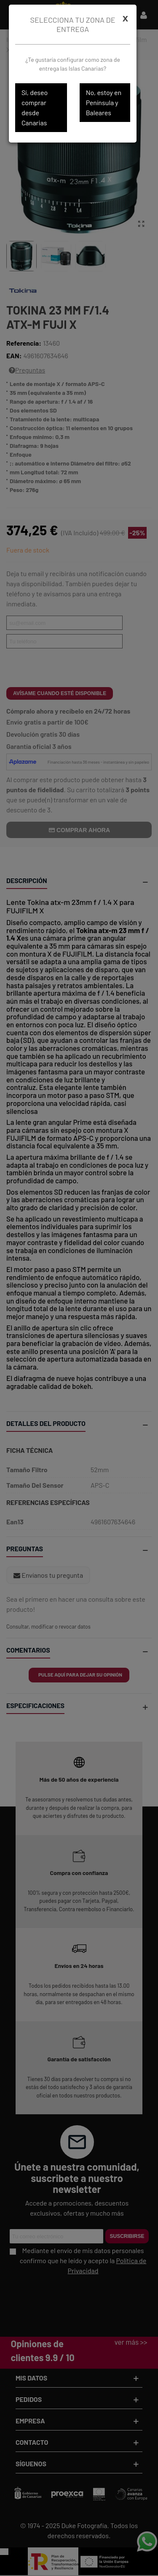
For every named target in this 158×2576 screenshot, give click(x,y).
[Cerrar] (125, 18)
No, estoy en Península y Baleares (104, 102)
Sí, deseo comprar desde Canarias (34, 107)
